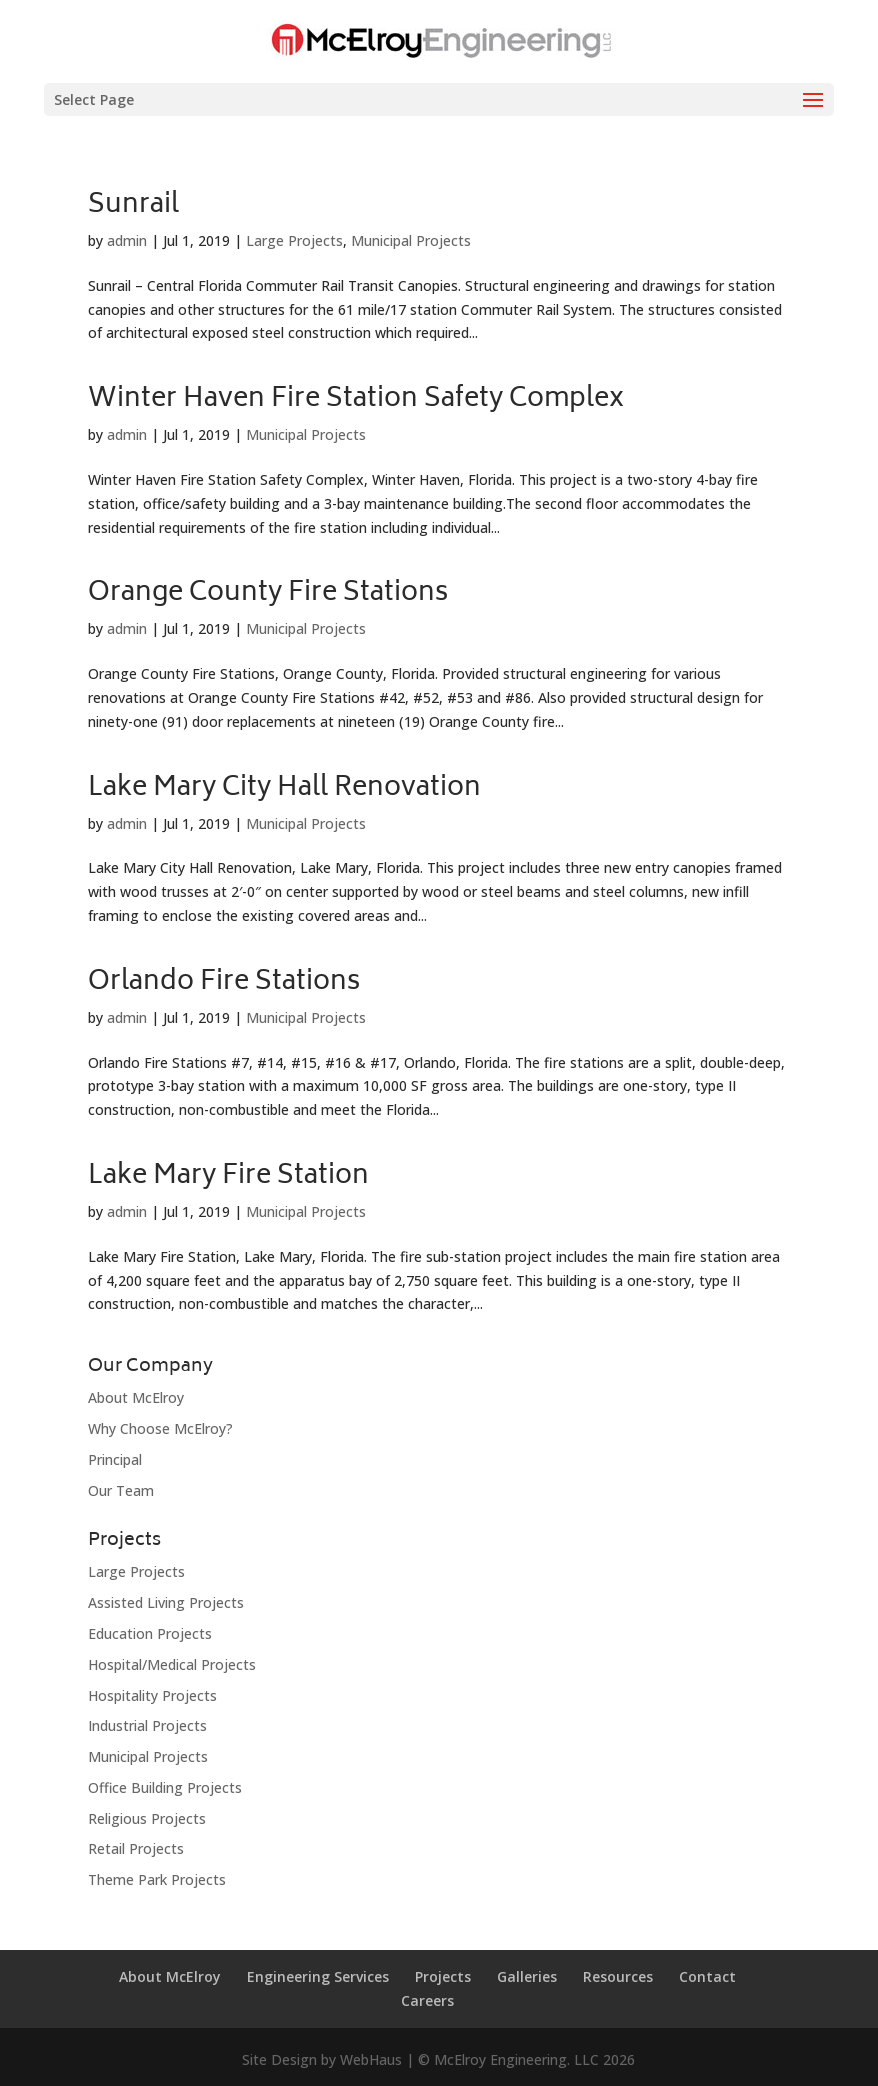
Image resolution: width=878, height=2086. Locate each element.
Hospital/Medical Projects (172, 1664)
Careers (427, 2000)
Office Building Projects (165, 1787)
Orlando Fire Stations (224, 983)
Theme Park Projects (157, 1879)
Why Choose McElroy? (160, 1428)
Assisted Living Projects (166, 1602)
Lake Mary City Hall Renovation (284, 789)
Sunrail (133, 206)
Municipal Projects (411, 240)
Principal (115, 1459)
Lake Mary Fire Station (228, 1177)
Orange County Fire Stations (268, 594)
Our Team (121, 1490)
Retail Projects (136, 1848)
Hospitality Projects (152, 1695)
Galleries (527, 1976)
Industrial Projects (147, 1725)
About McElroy (136, 1397)
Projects (443, 1976)
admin (127, 240)
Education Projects (150, 1633)
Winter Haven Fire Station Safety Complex (356, 400)
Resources (618, 1976)
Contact (707, 1976)
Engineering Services (318, 1976)
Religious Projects (147, 1818)
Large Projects (294, 240)
